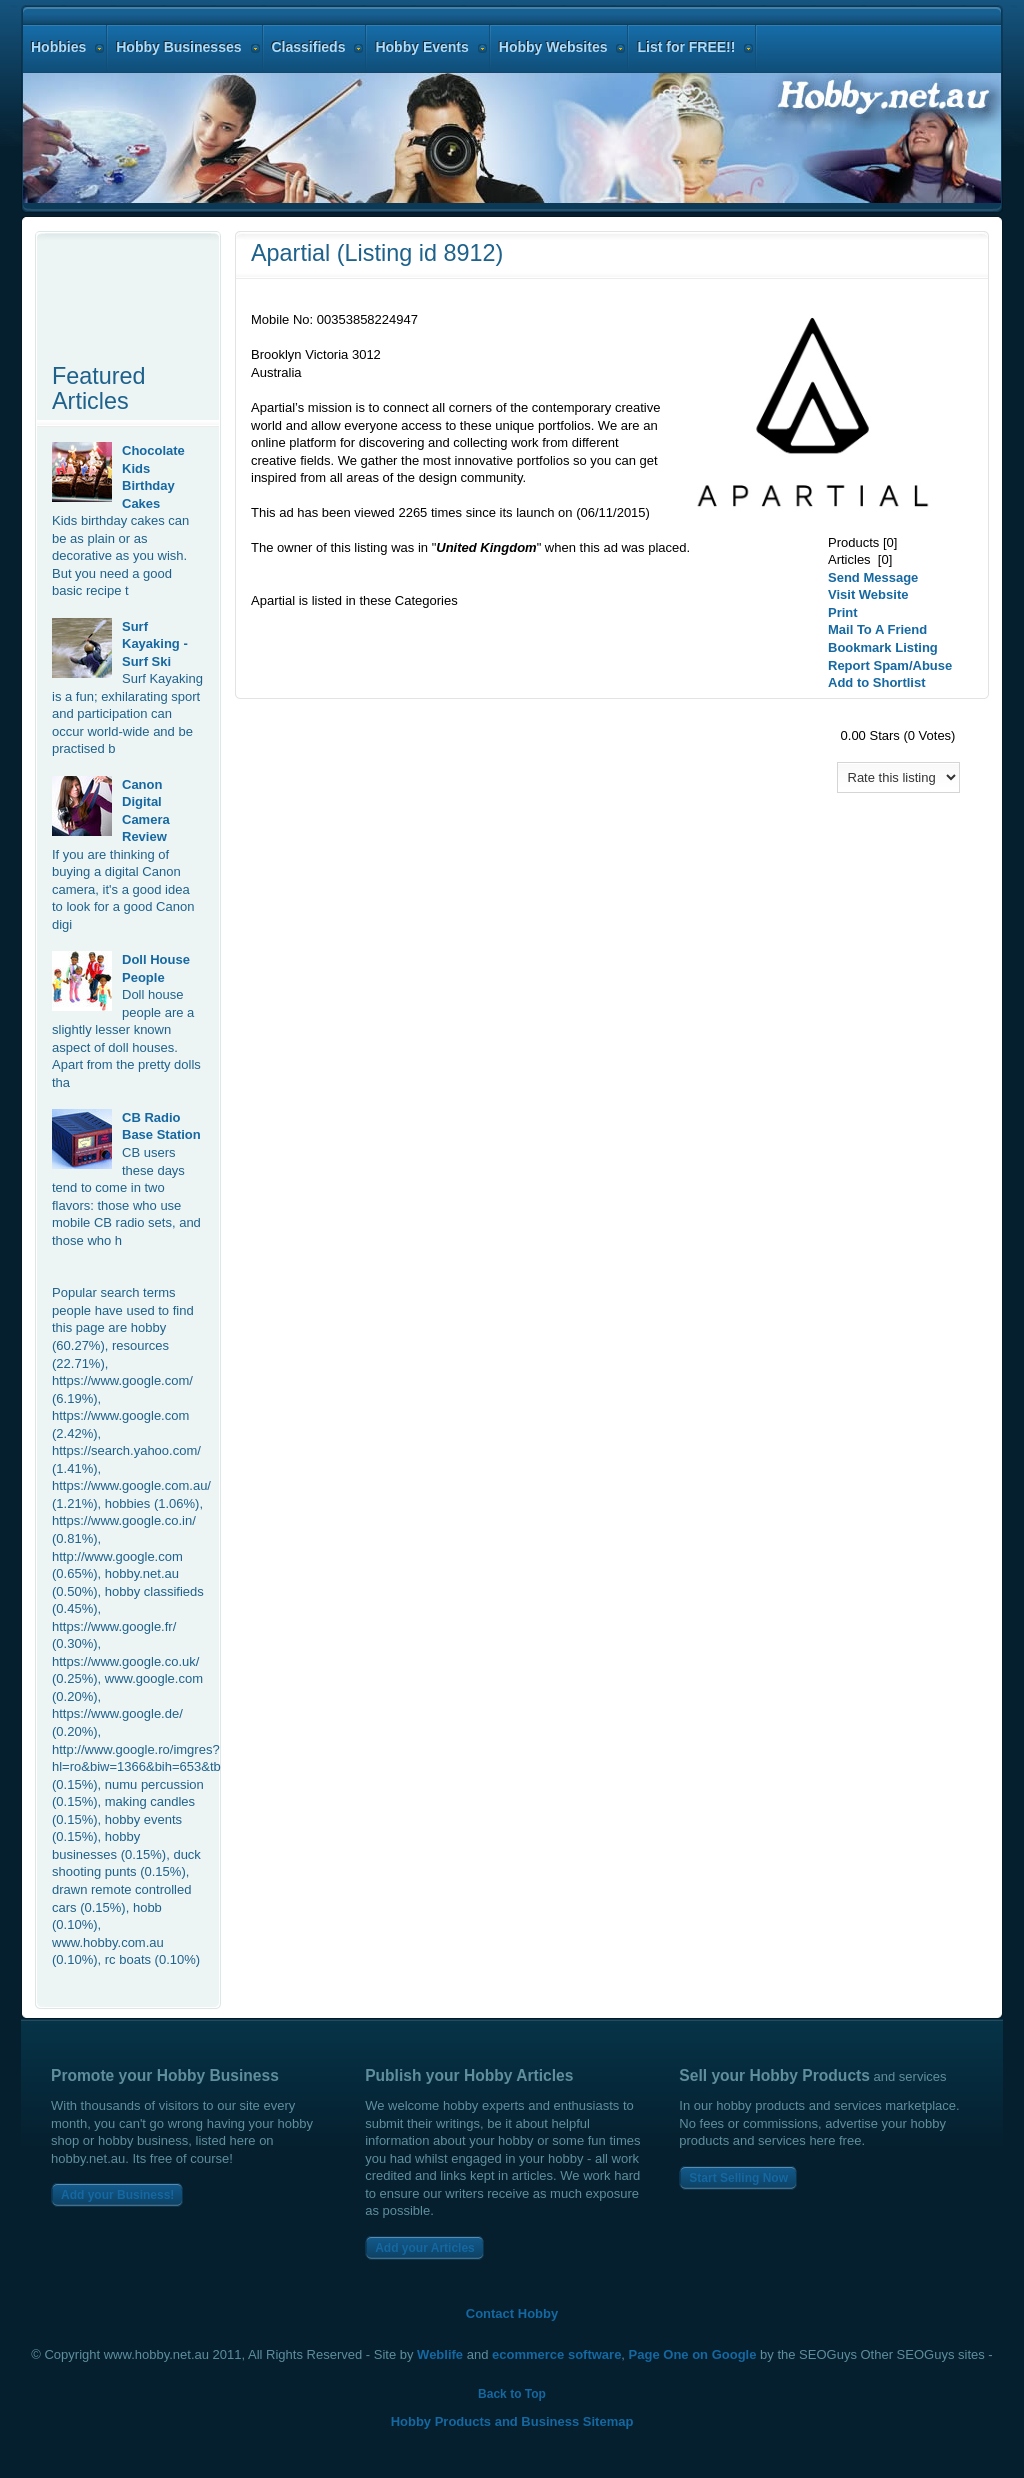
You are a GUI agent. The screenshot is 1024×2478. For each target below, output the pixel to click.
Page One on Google (693, 2354)
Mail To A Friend (877, 629)
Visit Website (868, 594)
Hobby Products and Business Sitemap (512, 2421)
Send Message (873, 577)
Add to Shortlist (877, 682)
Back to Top (512, 2394)
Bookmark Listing (883, 647)
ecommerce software (556, 2354)
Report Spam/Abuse (890, 665)
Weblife (440, 2354)
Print (843, 612)
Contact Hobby (512, 2313)
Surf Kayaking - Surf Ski (155, 644)
